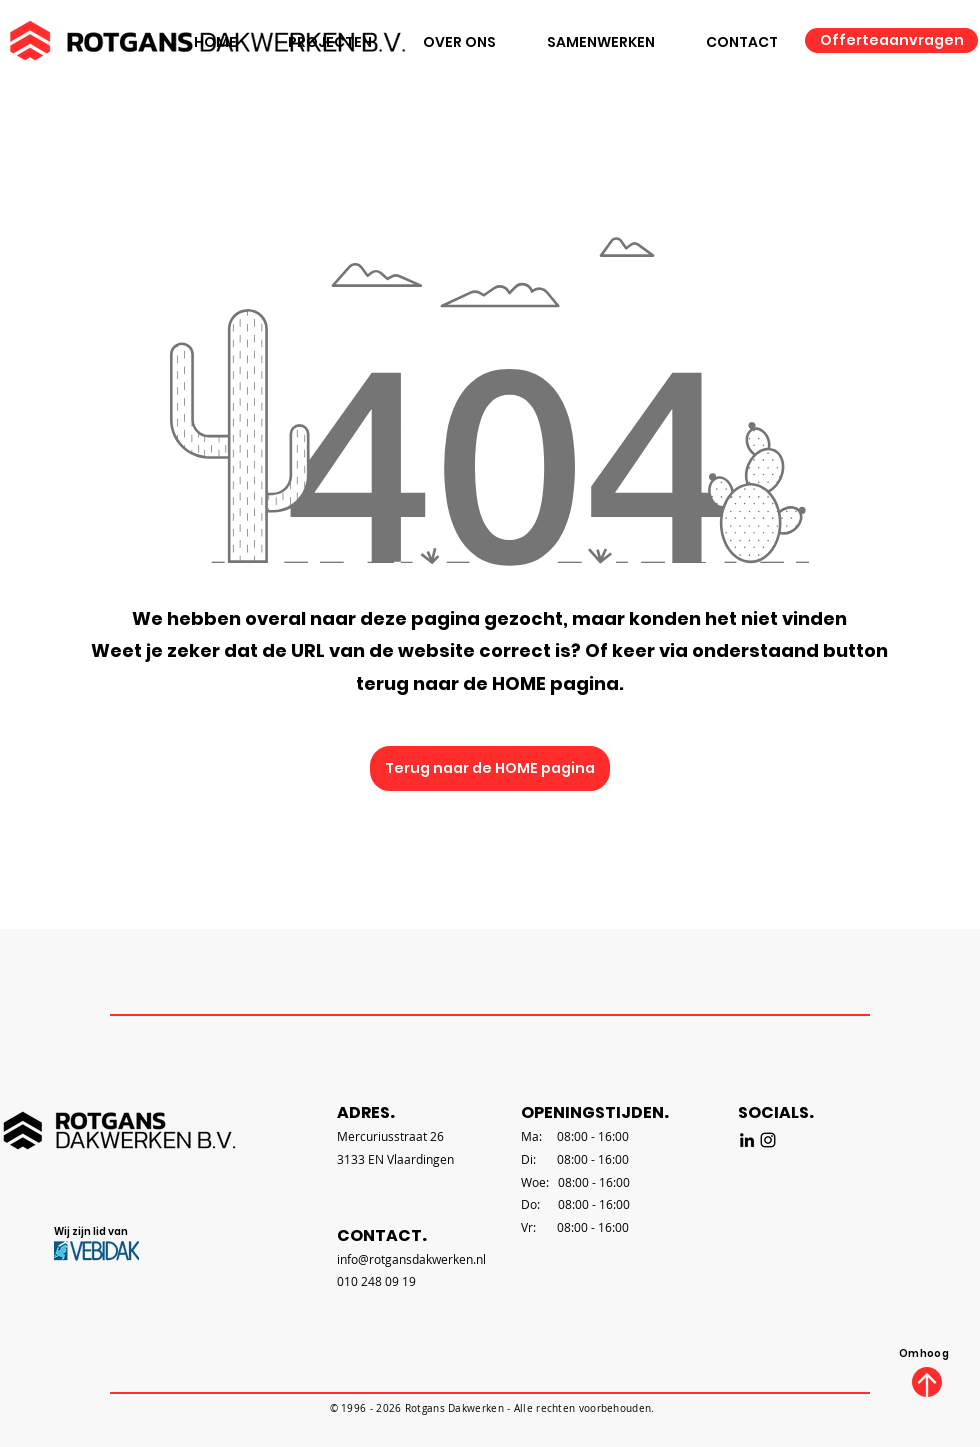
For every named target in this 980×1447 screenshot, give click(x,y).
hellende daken (779, 1253)
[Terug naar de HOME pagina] (490, 768)
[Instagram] (768, 1140)
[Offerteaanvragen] (891, 40)
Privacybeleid (530, 1422)
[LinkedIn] (747, 1140)
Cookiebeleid (453, 1422)
